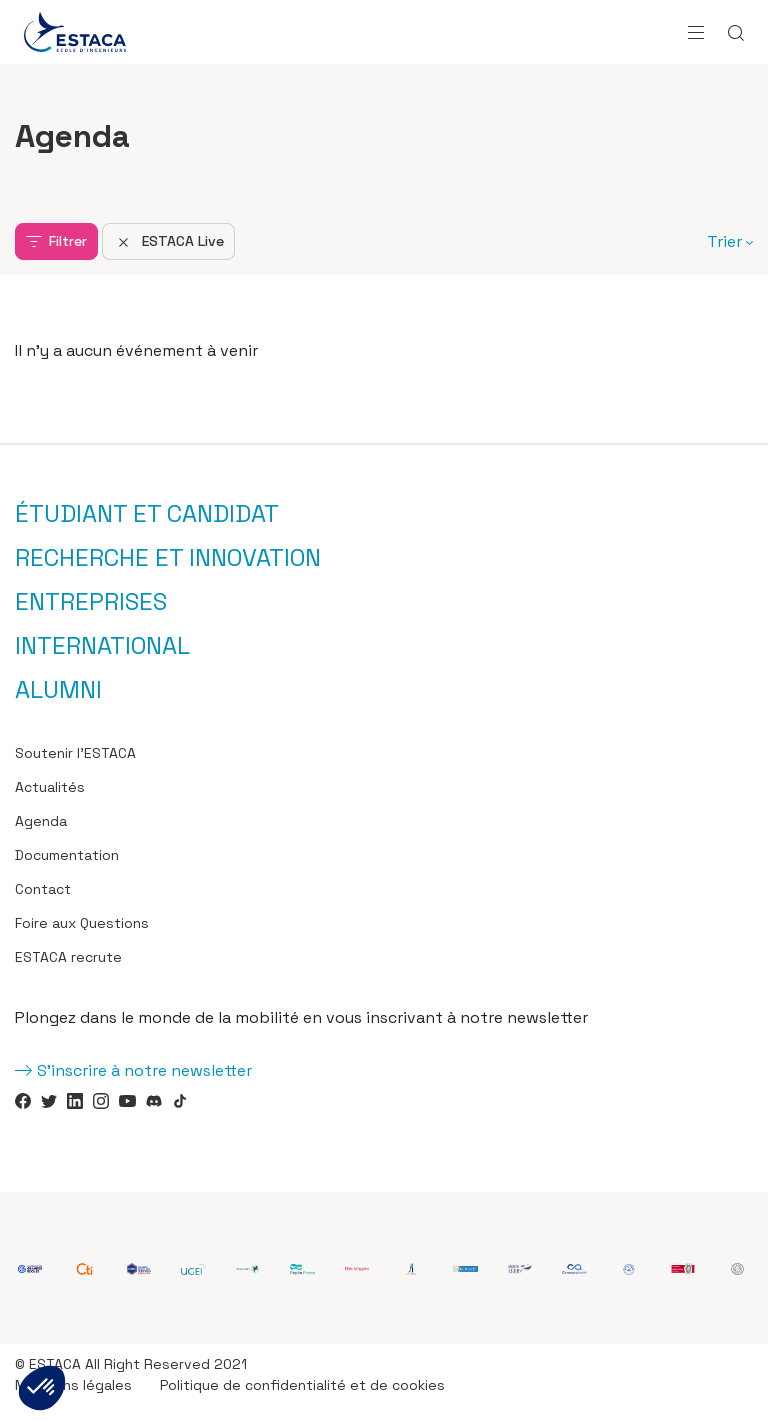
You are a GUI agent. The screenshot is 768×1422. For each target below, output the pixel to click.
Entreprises (91, 602)
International (102, 646)
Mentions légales (73, 1385)
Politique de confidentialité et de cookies (302, 1385)
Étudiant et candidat (147, 514)
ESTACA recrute (68, 957)
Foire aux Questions (82, 923)
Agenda (41, 821)
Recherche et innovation (168, 558)
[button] (42, 1388)
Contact (43, 889)
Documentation (67, 855)
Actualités (50, 787)
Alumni (58, 690)
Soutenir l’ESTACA (75, 753)
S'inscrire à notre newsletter (144, 1070)
